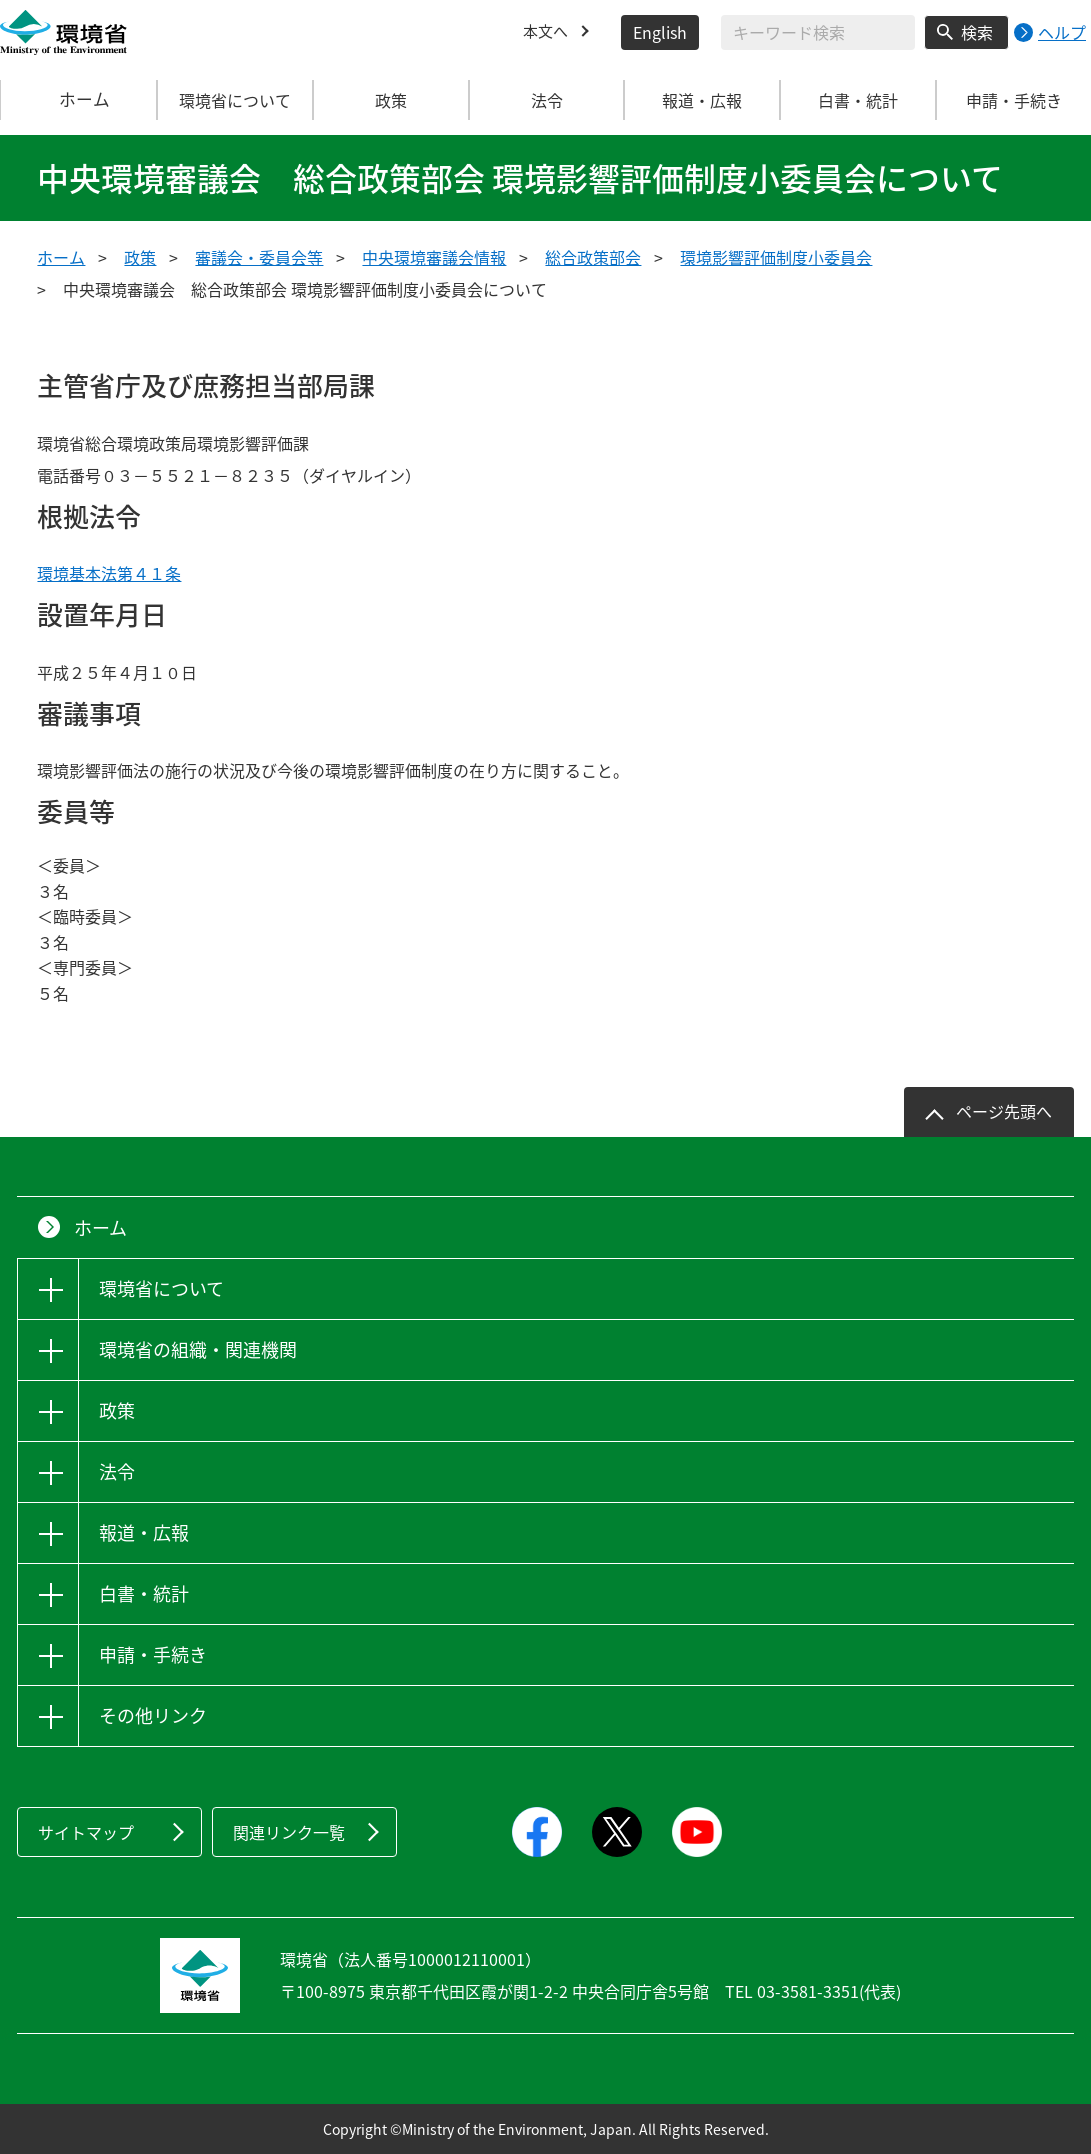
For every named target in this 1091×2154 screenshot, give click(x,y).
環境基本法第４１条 (109, 573)
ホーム (79, 100)
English (660, 32)
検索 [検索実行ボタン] (977, 32)
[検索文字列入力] (818, 32)
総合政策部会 (593, 257)
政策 (140, 257)
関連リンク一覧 (289, 1832)
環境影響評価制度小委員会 (776, 257)
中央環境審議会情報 (434, 257)
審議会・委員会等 (259, 257)
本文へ (547, 32)
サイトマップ (86, 1832)
